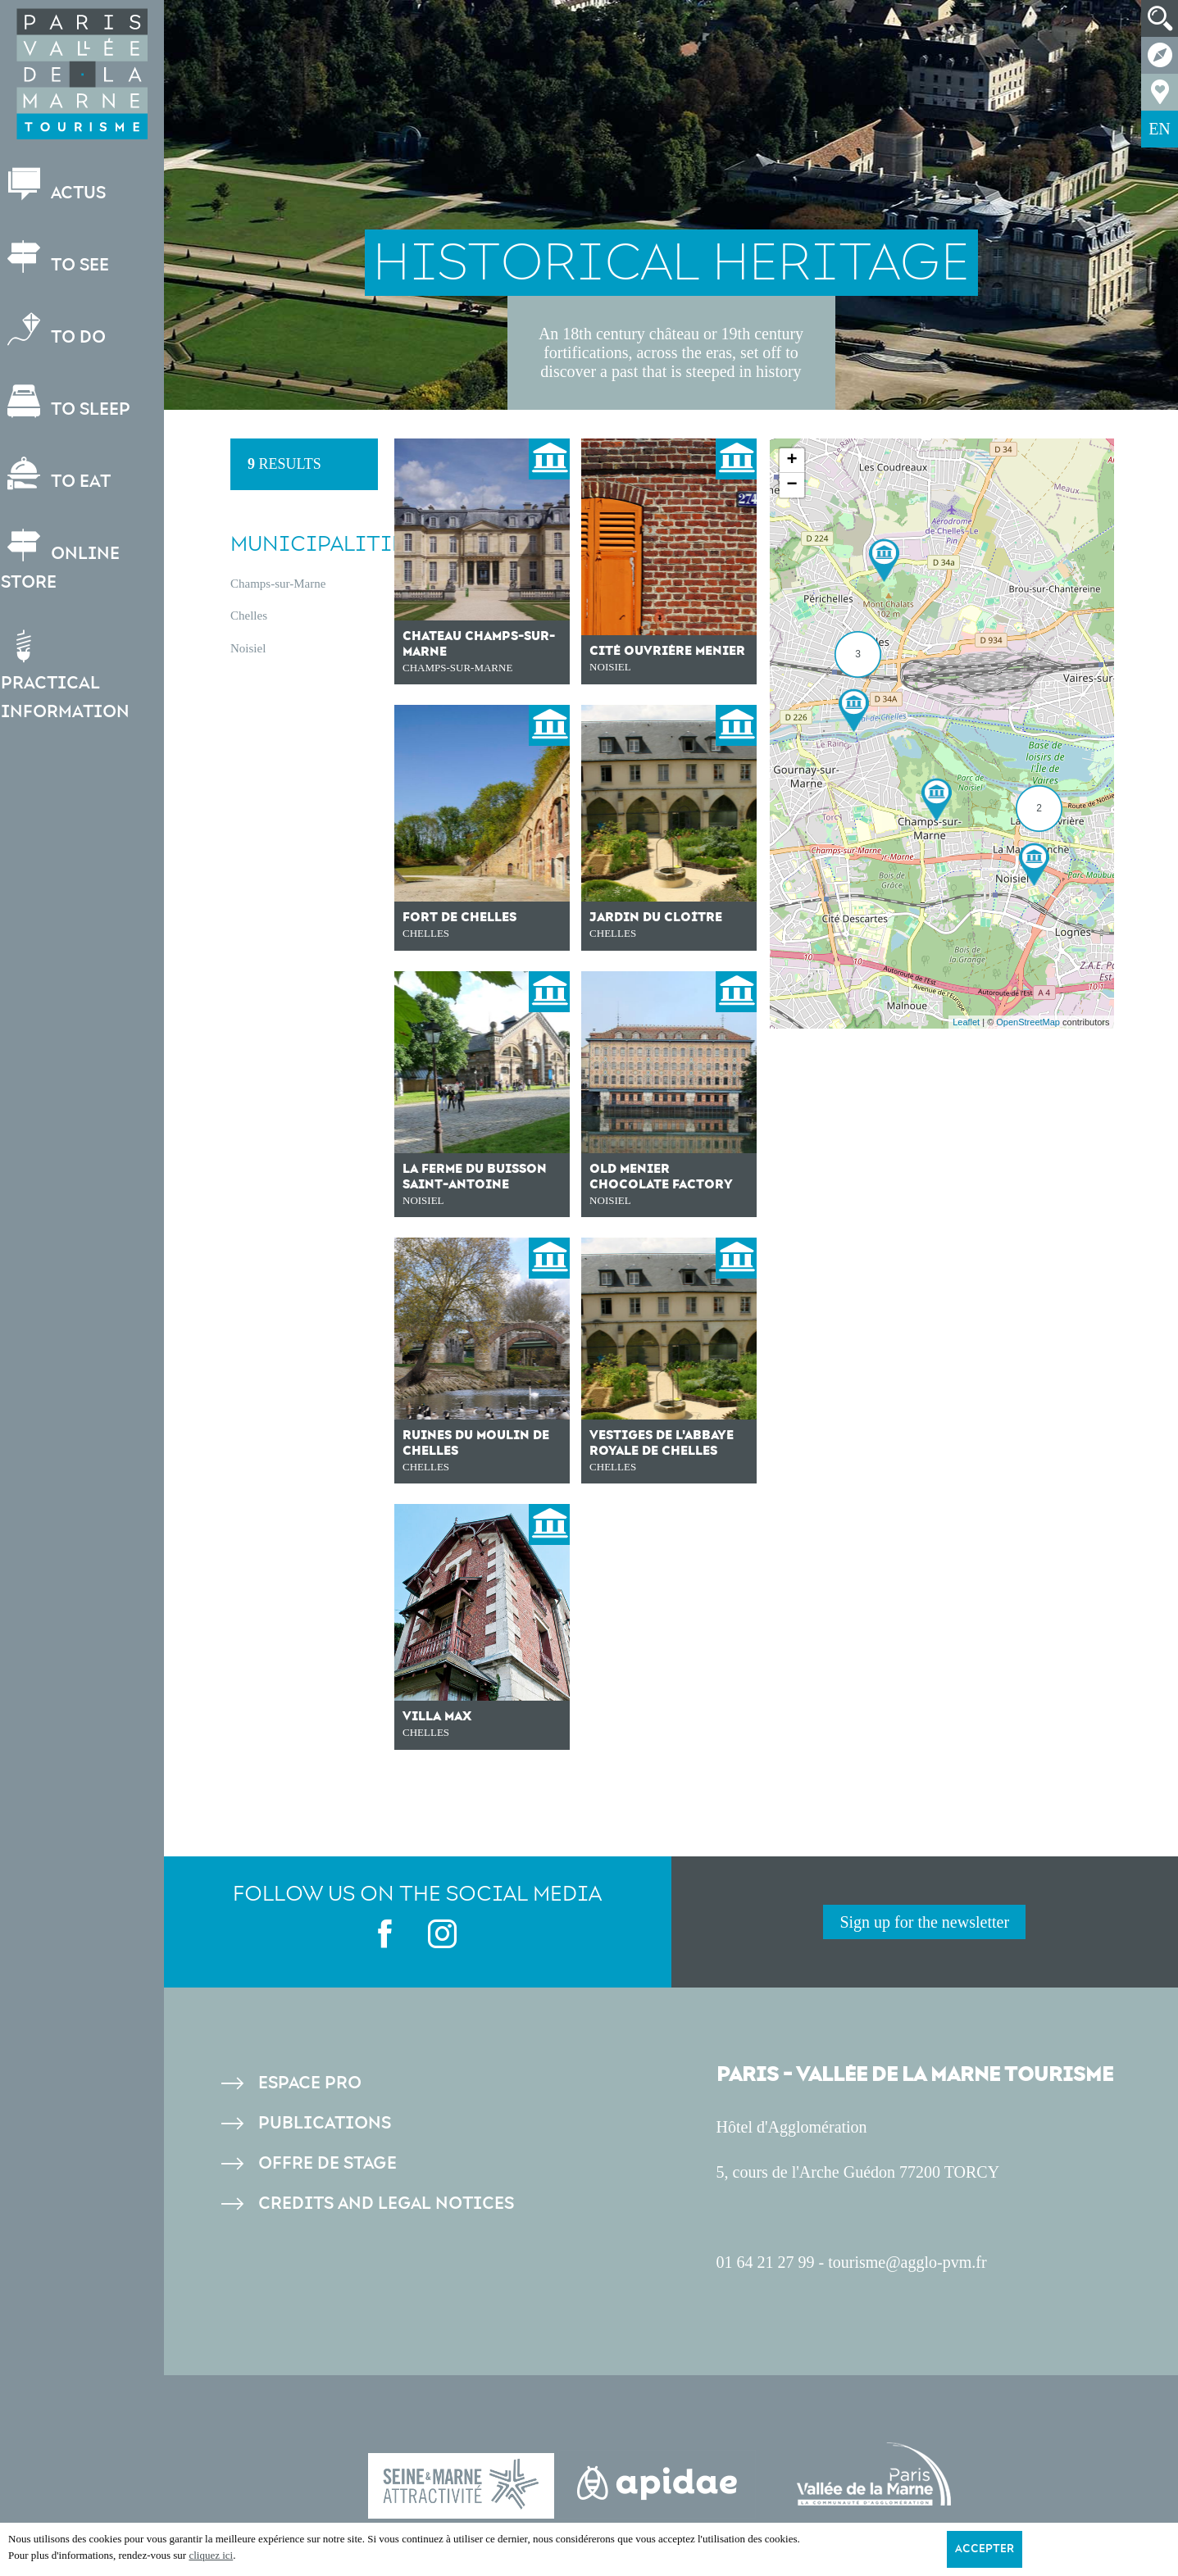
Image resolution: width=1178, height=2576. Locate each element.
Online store (67, 561)
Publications (324, 2123)
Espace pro (310, 2083)
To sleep (73, 402)
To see (62, 257)
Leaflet (966, 1022)
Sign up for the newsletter (924, 1922)
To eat (63, 474)
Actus (60, 185)
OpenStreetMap (1028, 1022)
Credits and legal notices (386, 2203)
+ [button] (791, 460)
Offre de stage (327, 2163)
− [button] (791, 485)
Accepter (984, 2549)
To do (60, 330)
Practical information (72, 675)
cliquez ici (211, 2555)
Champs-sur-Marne (277, 583)
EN (1159, 129)
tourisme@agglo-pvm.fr (907, 2262)
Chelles (248, 615)
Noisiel (248, 648)
